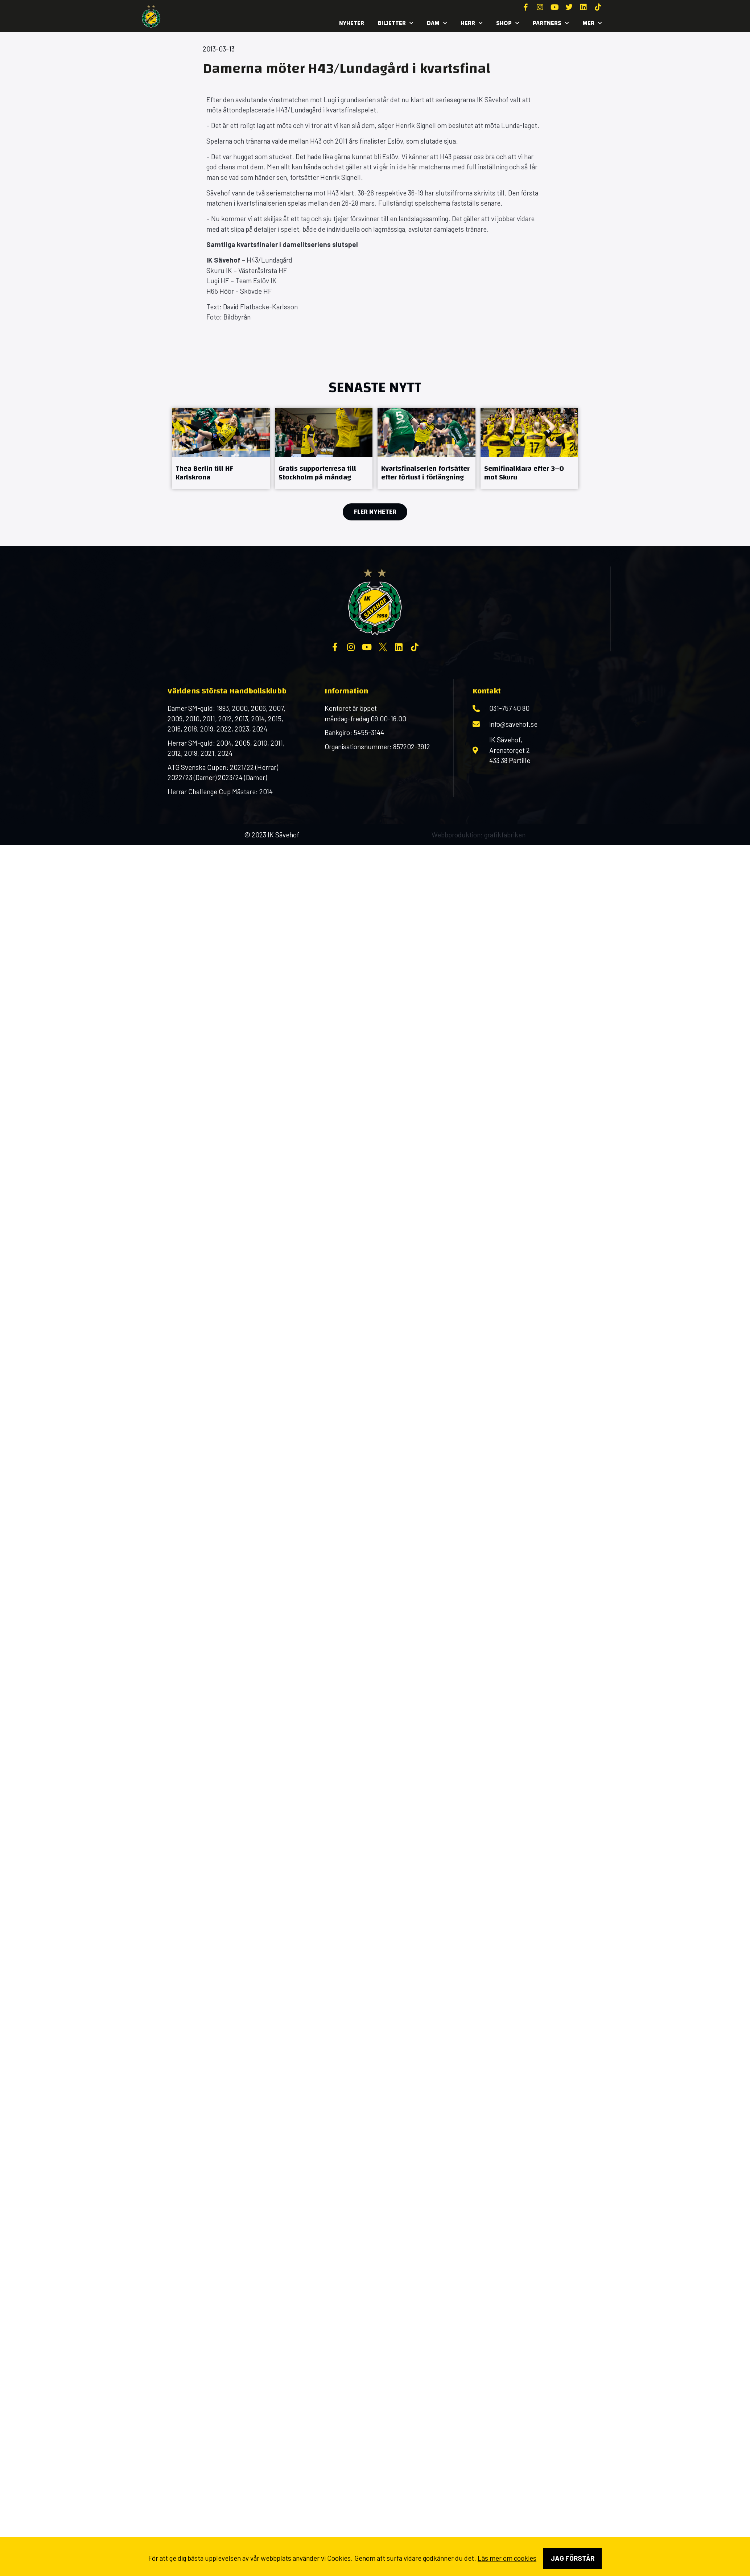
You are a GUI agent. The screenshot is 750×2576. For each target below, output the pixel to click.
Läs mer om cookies (507, 2558)
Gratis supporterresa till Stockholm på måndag (317, 473)
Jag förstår (572, 2558)
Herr (471, 23)
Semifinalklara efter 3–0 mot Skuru (524, 473)
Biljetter (395, 23)
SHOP (507, 23)
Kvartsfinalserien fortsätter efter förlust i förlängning (425, 473)
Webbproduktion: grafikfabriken (479, 834)
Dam (437, 23)
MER (592, 23)
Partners (551, 23)
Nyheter (351, 23)
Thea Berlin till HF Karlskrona (204, 473)
